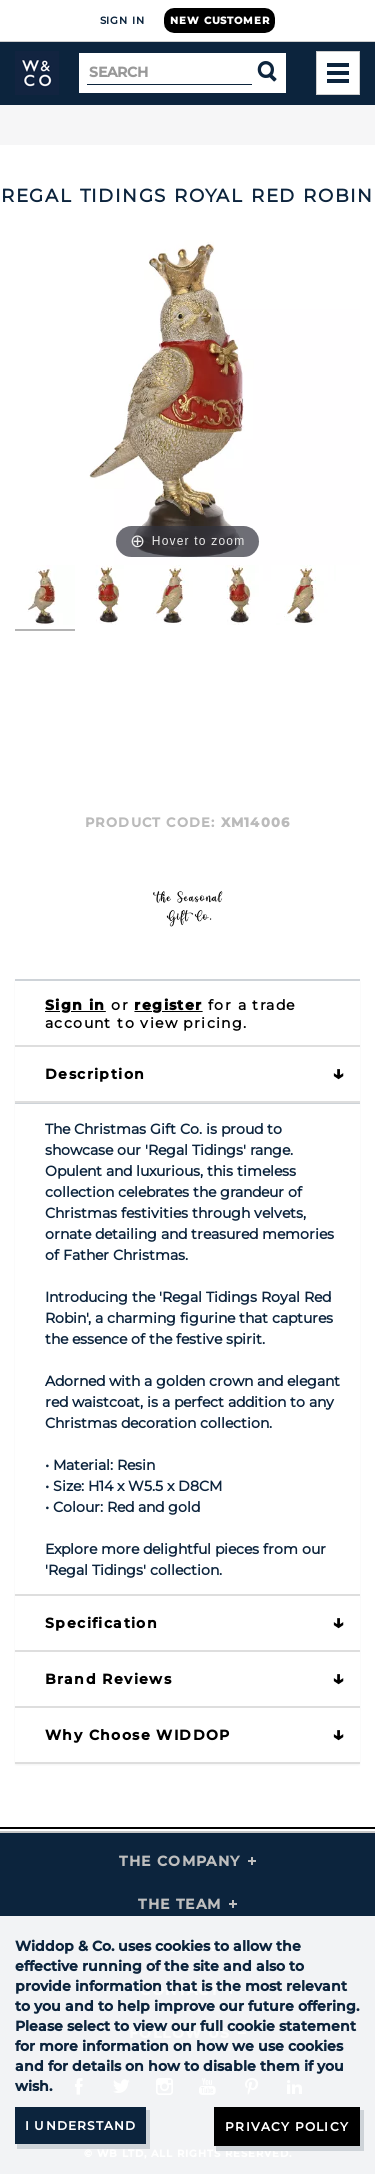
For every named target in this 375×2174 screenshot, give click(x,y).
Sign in (75, 1005)
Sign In (122, 20)
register (168, 1005)
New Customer (219, 20)
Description (95, 1074)
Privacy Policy (287, 2126)
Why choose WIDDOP (138, 1735)
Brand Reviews (108, 1679)
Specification (101, 1623)
